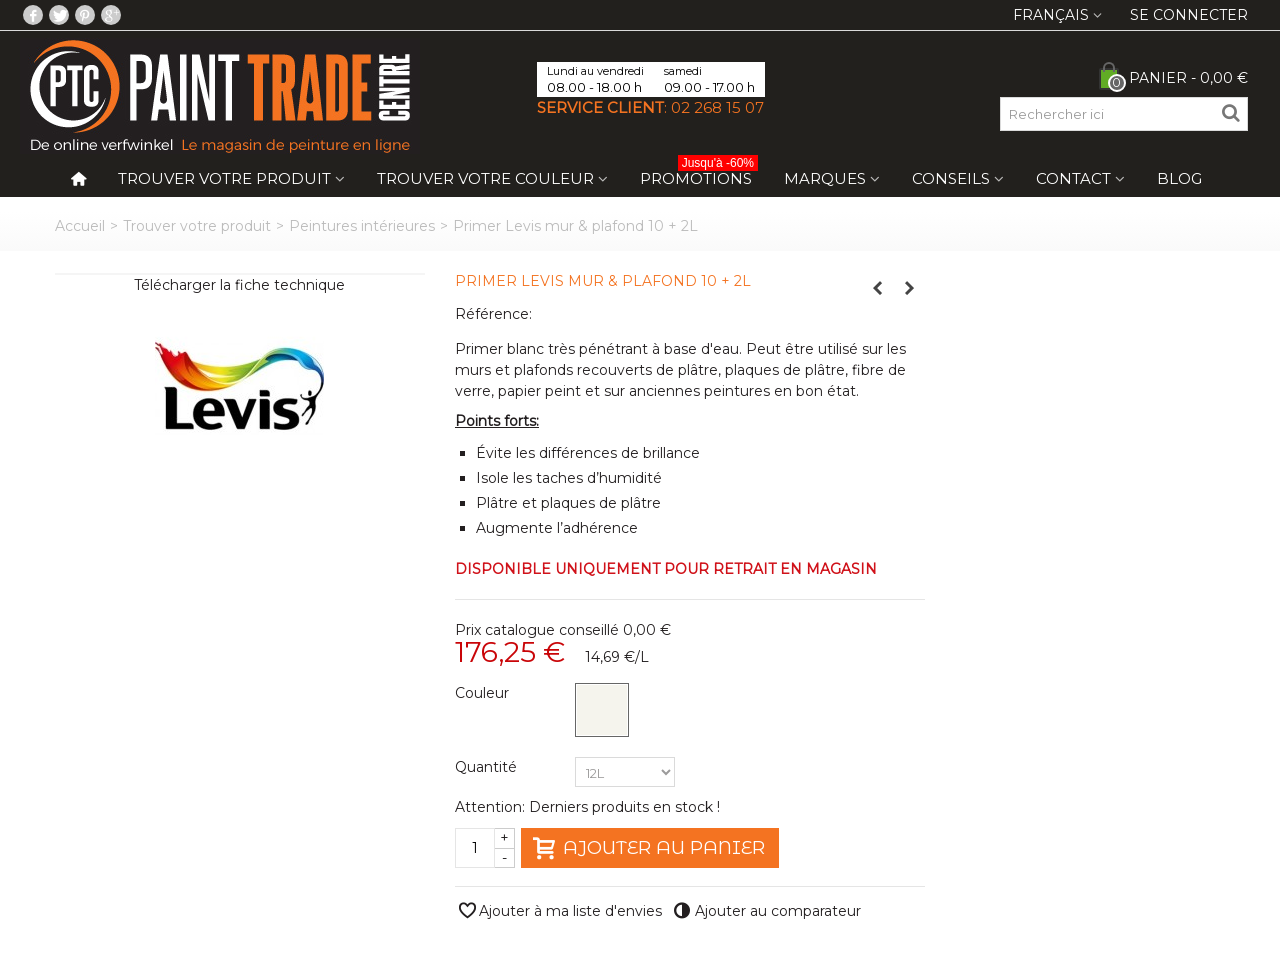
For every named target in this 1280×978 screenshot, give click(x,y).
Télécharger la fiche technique (239, 285)
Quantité (488, 767)
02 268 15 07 (717, 107)
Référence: (493, 314)
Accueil (80, 226)
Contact (1073, 178)
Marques (825, 178)
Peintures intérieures (362, 226)
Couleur (484, 693)
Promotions (699, 174)
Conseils (951, 178)
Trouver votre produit (224, 178)
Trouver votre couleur (485, 178)
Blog (1179, 178)
